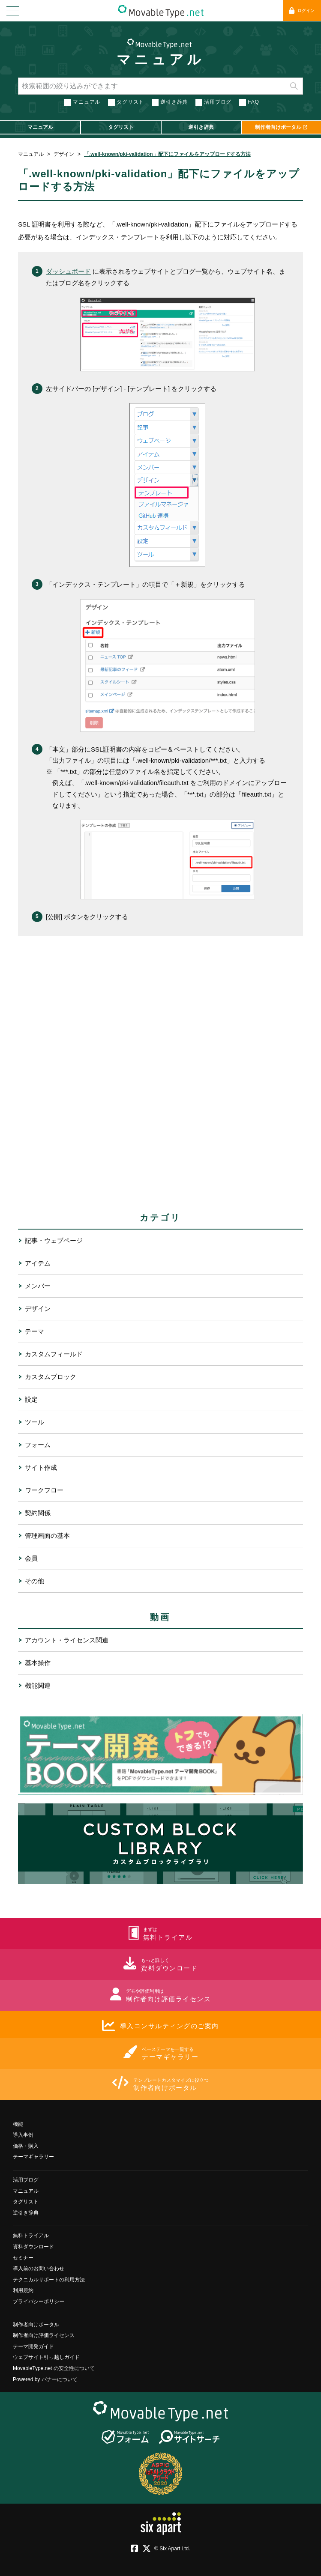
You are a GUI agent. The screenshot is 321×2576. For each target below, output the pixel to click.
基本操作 (38, 1662)
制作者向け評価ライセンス (44, 2335)
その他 (34, 1580)
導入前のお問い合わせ (38, 2269)
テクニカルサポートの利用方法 (49, 2279)
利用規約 (23, 2290)
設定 (31, 1399)
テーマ (34, 1330)
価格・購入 (26, 2146)
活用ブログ (217, 102)
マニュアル (160, 59)
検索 (294, 86)
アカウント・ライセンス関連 (66, 1639)
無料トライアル (31, 2236)
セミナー (23, 2257)
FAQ (253, 102)
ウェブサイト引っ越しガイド (46, 2357)
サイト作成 (41, 1467)
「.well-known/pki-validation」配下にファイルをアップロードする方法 (167, 154)
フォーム (38, 1444)
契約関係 (38, 1512)
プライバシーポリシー (38, 2301)
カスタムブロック (50, 1376)
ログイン (302, 10)
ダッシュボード (68, 271)
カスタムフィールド (54, 1353)
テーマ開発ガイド (33, 2346)
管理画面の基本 (47, 1535)
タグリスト (130, 102)
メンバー (38, 1285)
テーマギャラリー (33, 2157)
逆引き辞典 (174, 102)
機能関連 (38, 1685)
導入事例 (23, 2135)
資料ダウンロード (33, 2246)
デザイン (64, 154)
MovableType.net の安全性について (54, 2368)
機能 (18, 2124)
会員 (31, 1557)
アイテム (38, 1262)
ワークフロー (44, 1489)
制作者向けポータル (36, 2324)
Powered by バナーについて (45, 2379)
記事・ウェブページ (54, 1240)
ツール (34, 1421)
